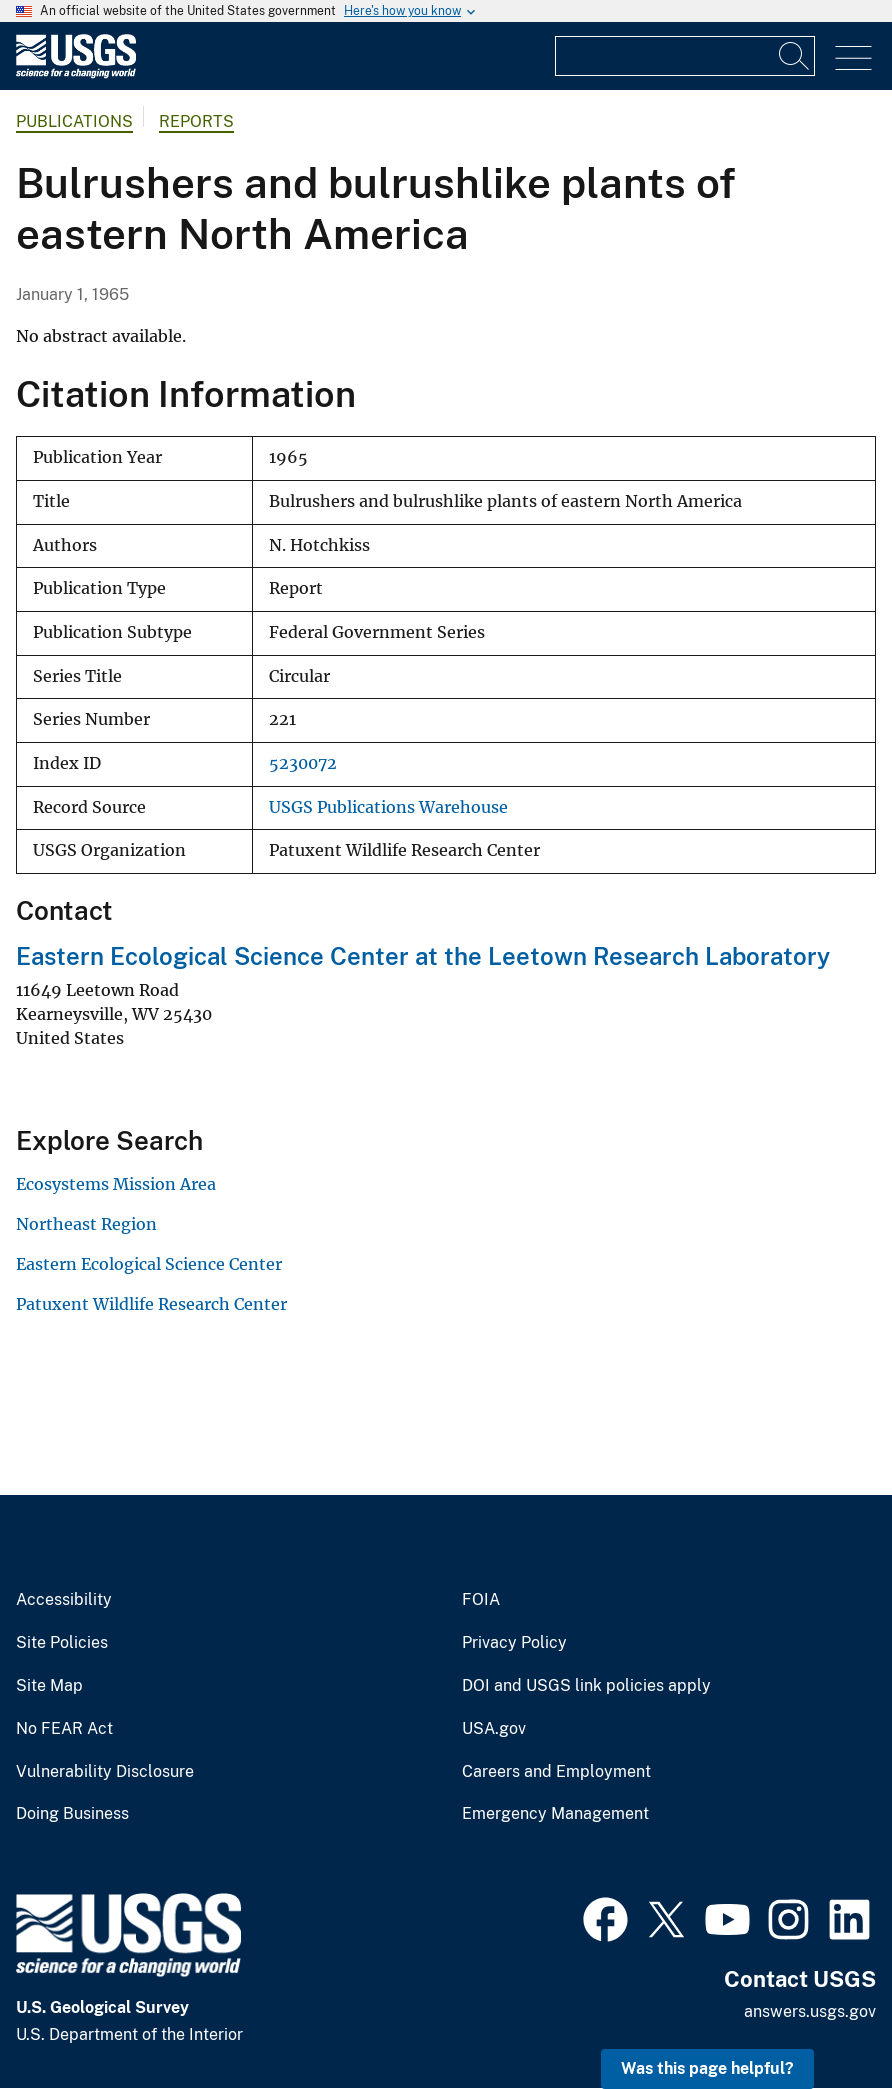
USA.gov (494, 1729)
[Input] (685, 56)
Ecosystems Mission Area (116, 1184)
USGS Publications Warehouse (388, 807)
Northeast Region (86, 1224)
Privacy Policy (514, 1643)
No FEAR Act (64, 1729)
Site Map (49, 1686)
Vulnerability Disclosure (105, 1772)
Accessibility (64, 1600)
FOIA (481, 1600)
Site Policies (62, 1643)
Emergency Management (555, 1814)
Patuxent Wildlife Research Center (151, 1304)
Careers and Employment (556, 1772)
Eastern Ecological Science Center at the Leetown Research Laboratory (423, 956)
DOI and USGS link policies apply (586, 1686)
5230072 (303, 763)
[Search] (795, 56)
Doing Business (72, 1814)
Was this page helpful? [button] (707, 2068)
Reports (196, 121)
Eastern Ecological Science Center (149, 1264)
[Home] (76, 73)
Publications (74, 121)
